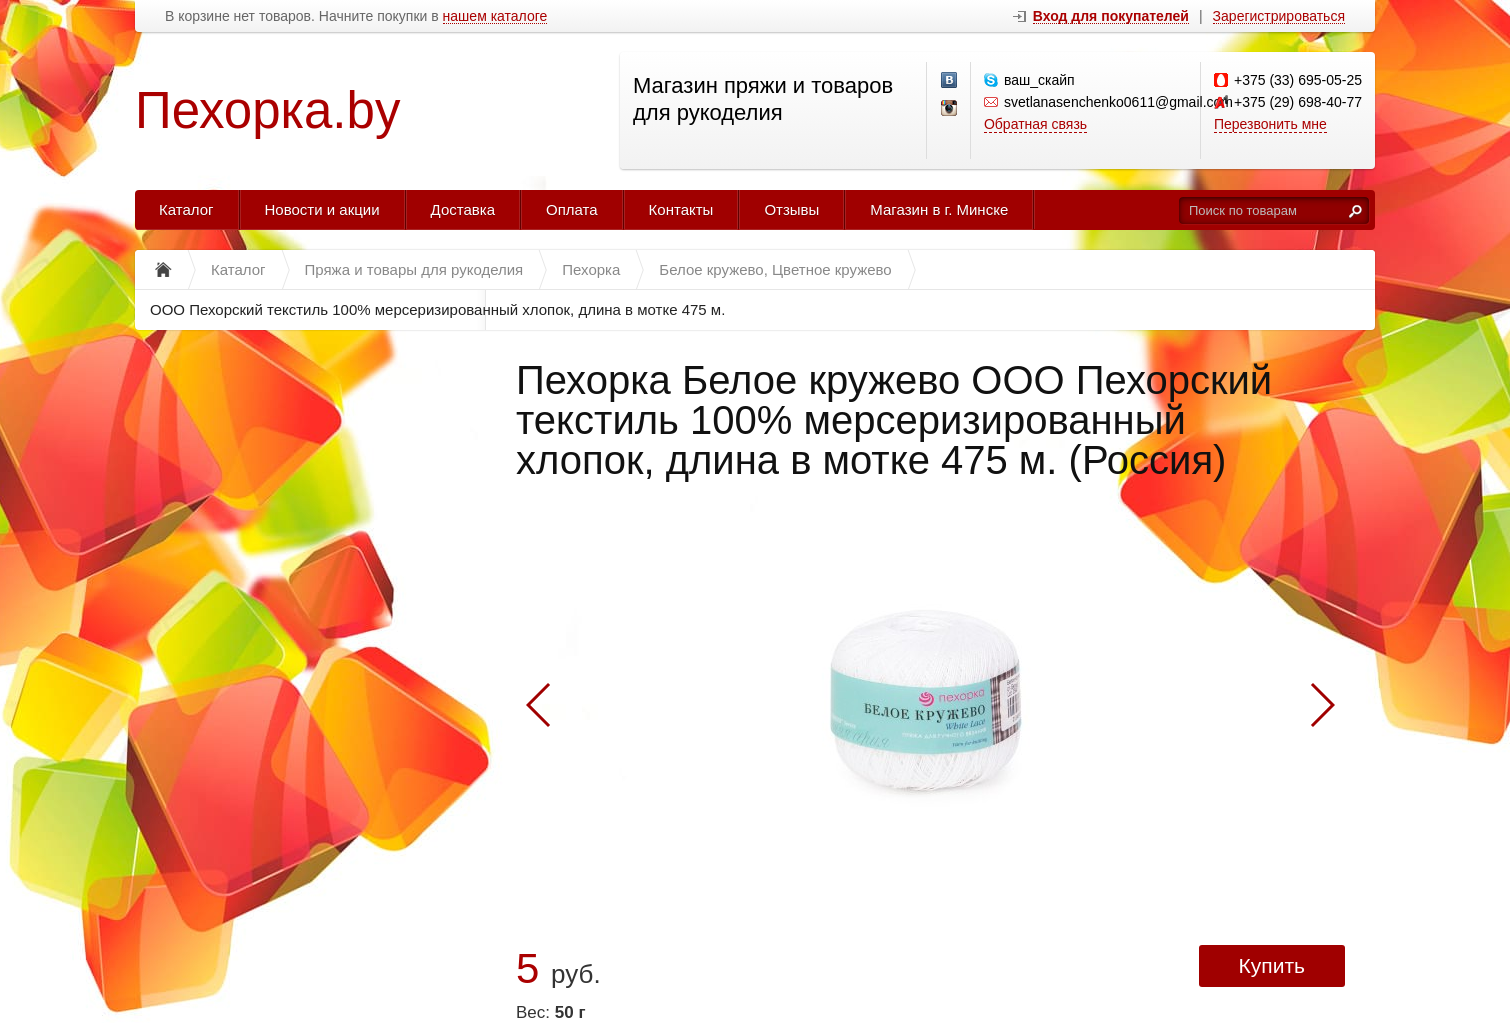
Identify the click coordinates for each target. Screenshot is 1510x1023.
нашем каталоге (495, 16)
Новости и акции (322, 209)
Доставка (463, 209)
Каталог (186, 209)
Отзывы (791, 209)
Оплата (572, 209)
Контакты (681, 209)
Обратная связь (1035, 124)
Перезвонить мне (1270, 124)
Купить (1272, 965)
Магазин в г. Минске (939, 209)
